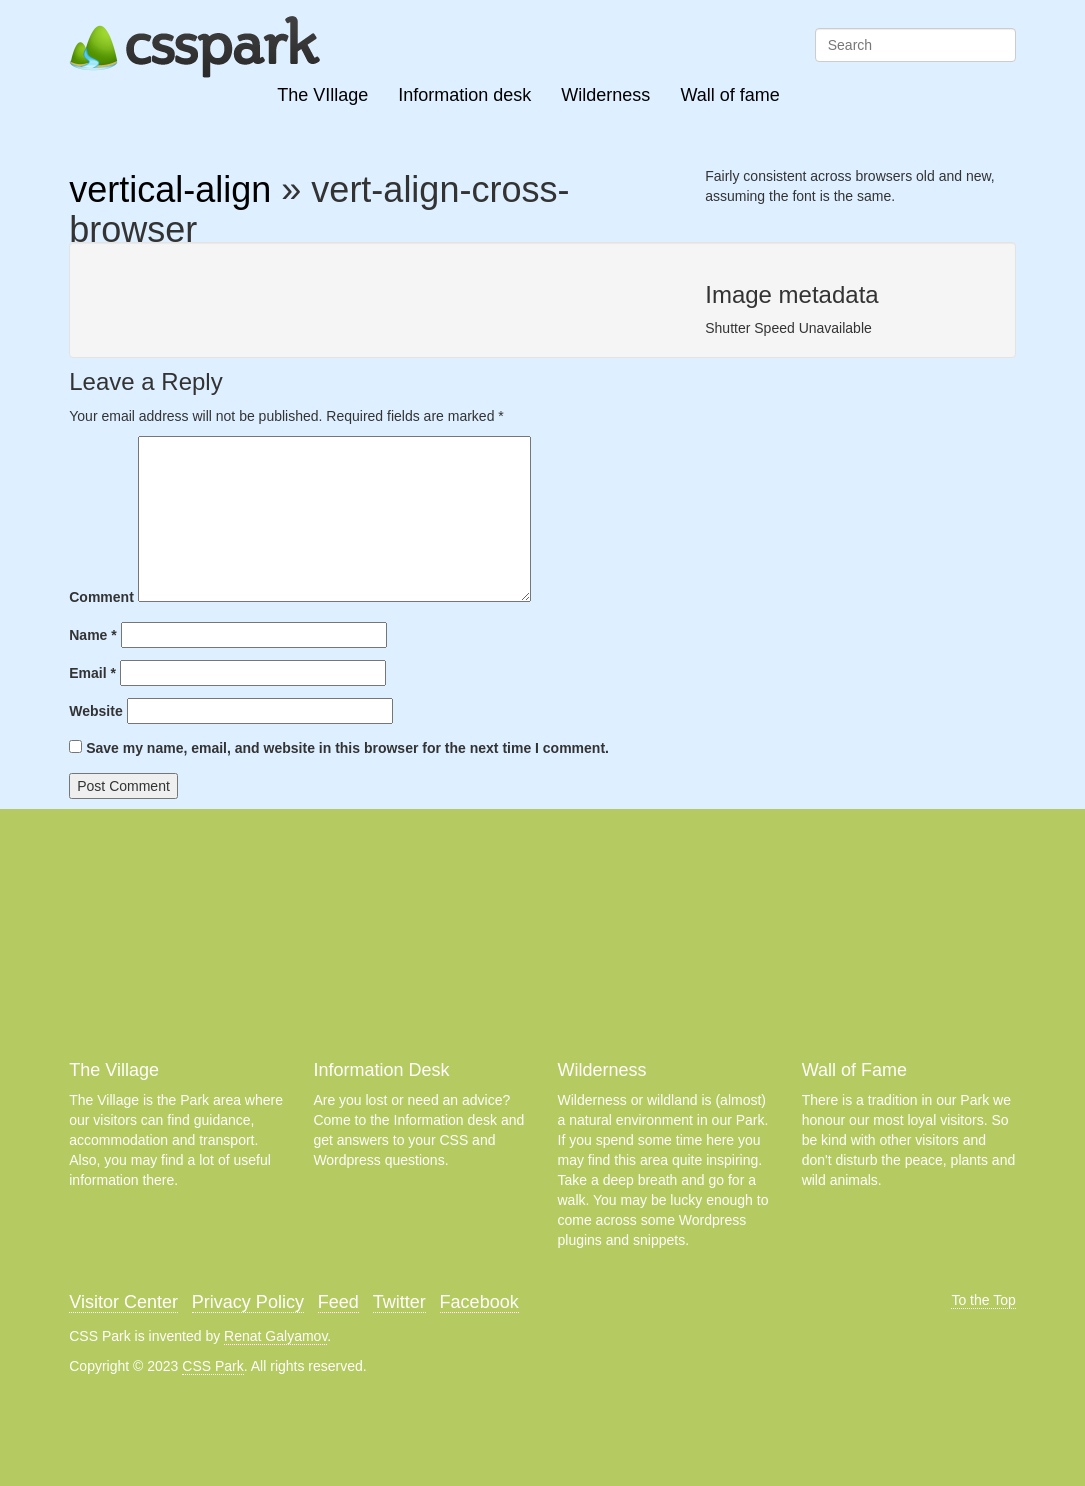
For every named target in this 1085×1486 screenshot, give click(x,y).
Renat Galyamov (275, 1336)
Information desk (464, 95)
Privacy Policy (248, 1302)
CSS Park (212, 1366)
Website (95, 711)
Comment (101, 597)
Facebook (479, 1302)
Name (92, 635)
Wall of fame (729, 95)
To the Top (983, 1300)
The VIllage (322, 95)
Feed (338, 1302)
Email (92, 673)
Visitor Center (123, 1302)
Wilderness (605, 95)
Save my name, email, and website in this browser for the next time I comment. (347, 748)
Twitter (399, 1302)
